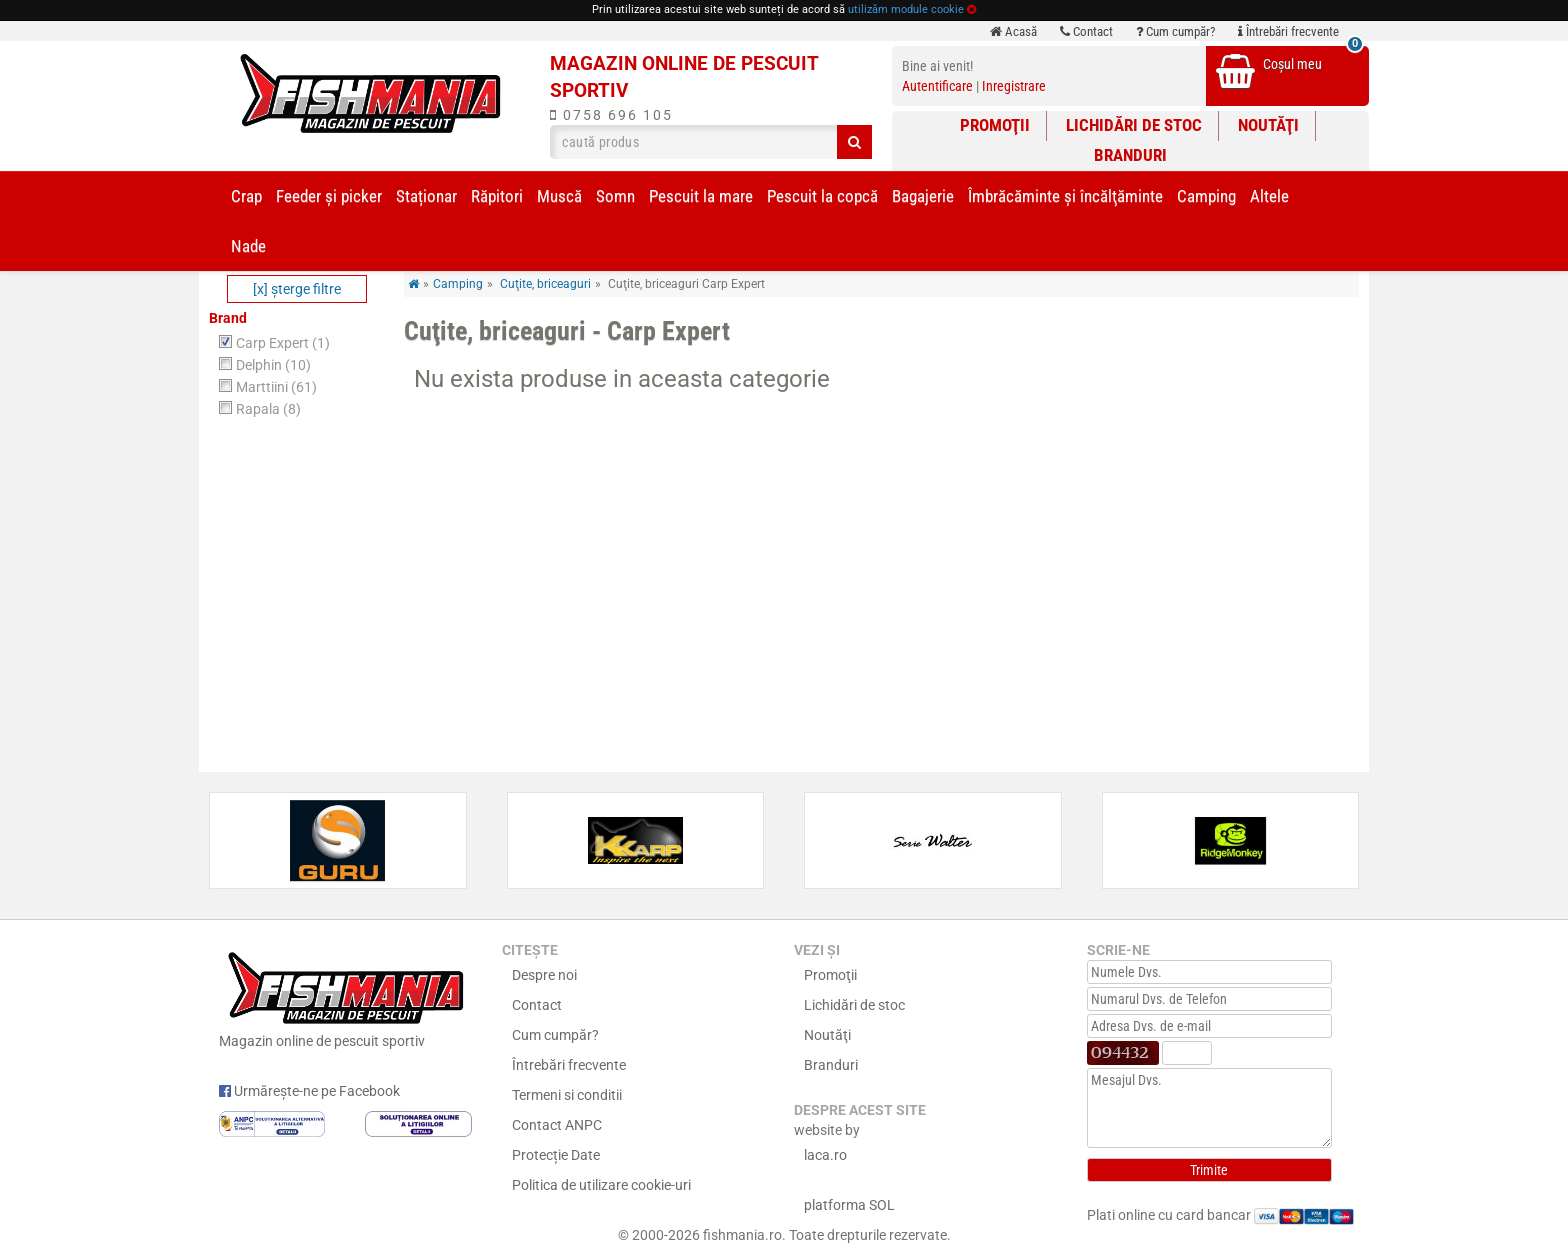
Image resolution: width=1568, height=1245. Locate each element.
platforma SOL (849, 1205)
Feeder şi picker (329, 196)
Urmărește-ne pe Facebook (309, 1091)
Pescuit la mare (701, 196)
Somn (615, 196)
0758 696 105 (611, 115)
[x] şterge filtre (297, 289)
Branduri (1130, 155)
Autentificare (937, 86)
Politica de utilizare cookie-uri (601, 1185)
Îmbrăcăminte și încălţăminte (1065, 196)
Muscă (559, 196)
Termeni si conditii (567, 1095)
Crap (246, 196)
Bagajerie (923, 196)
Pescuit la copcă (822, 196)
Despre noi (544, 975)
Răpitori (497, 196)
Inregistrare (1014, 86)
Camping (1206, 196)
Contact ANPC (557, 1125)
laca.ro (825, 1155)
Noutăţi (1268, 125)
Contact (1086, 31)
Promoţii (995, 125)
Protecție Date (556, 1155)
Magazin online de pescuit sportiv (345, 997)
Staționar (426, 196)
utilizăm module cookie (906, 9)
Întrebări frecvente (1288, 31)
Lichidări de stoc (1134, 125)
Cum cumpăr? (1175, 31)
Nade (248, 246)
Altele (1269, 196)
